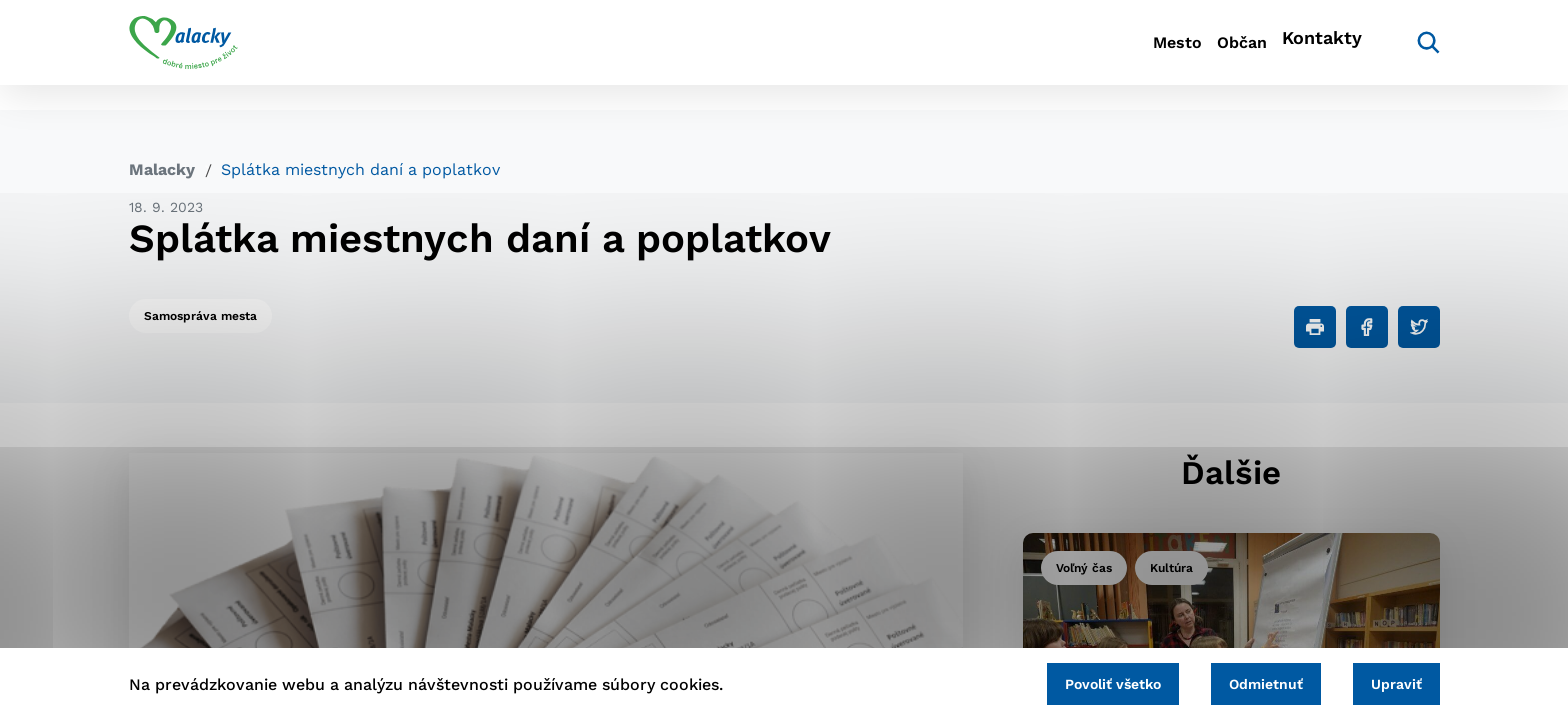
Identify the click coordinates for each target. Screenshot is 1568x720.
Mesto (1103, 55)
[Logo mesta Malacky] (183, 55)
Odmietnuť (1236, 680)
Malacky (162, 169)
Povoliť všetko (1063, 680)
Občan (1203, 55)
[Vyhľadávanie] (1410, 55)
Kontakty (1314, 55)
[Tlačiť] (1315, 327)
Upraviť (1386, 680)
